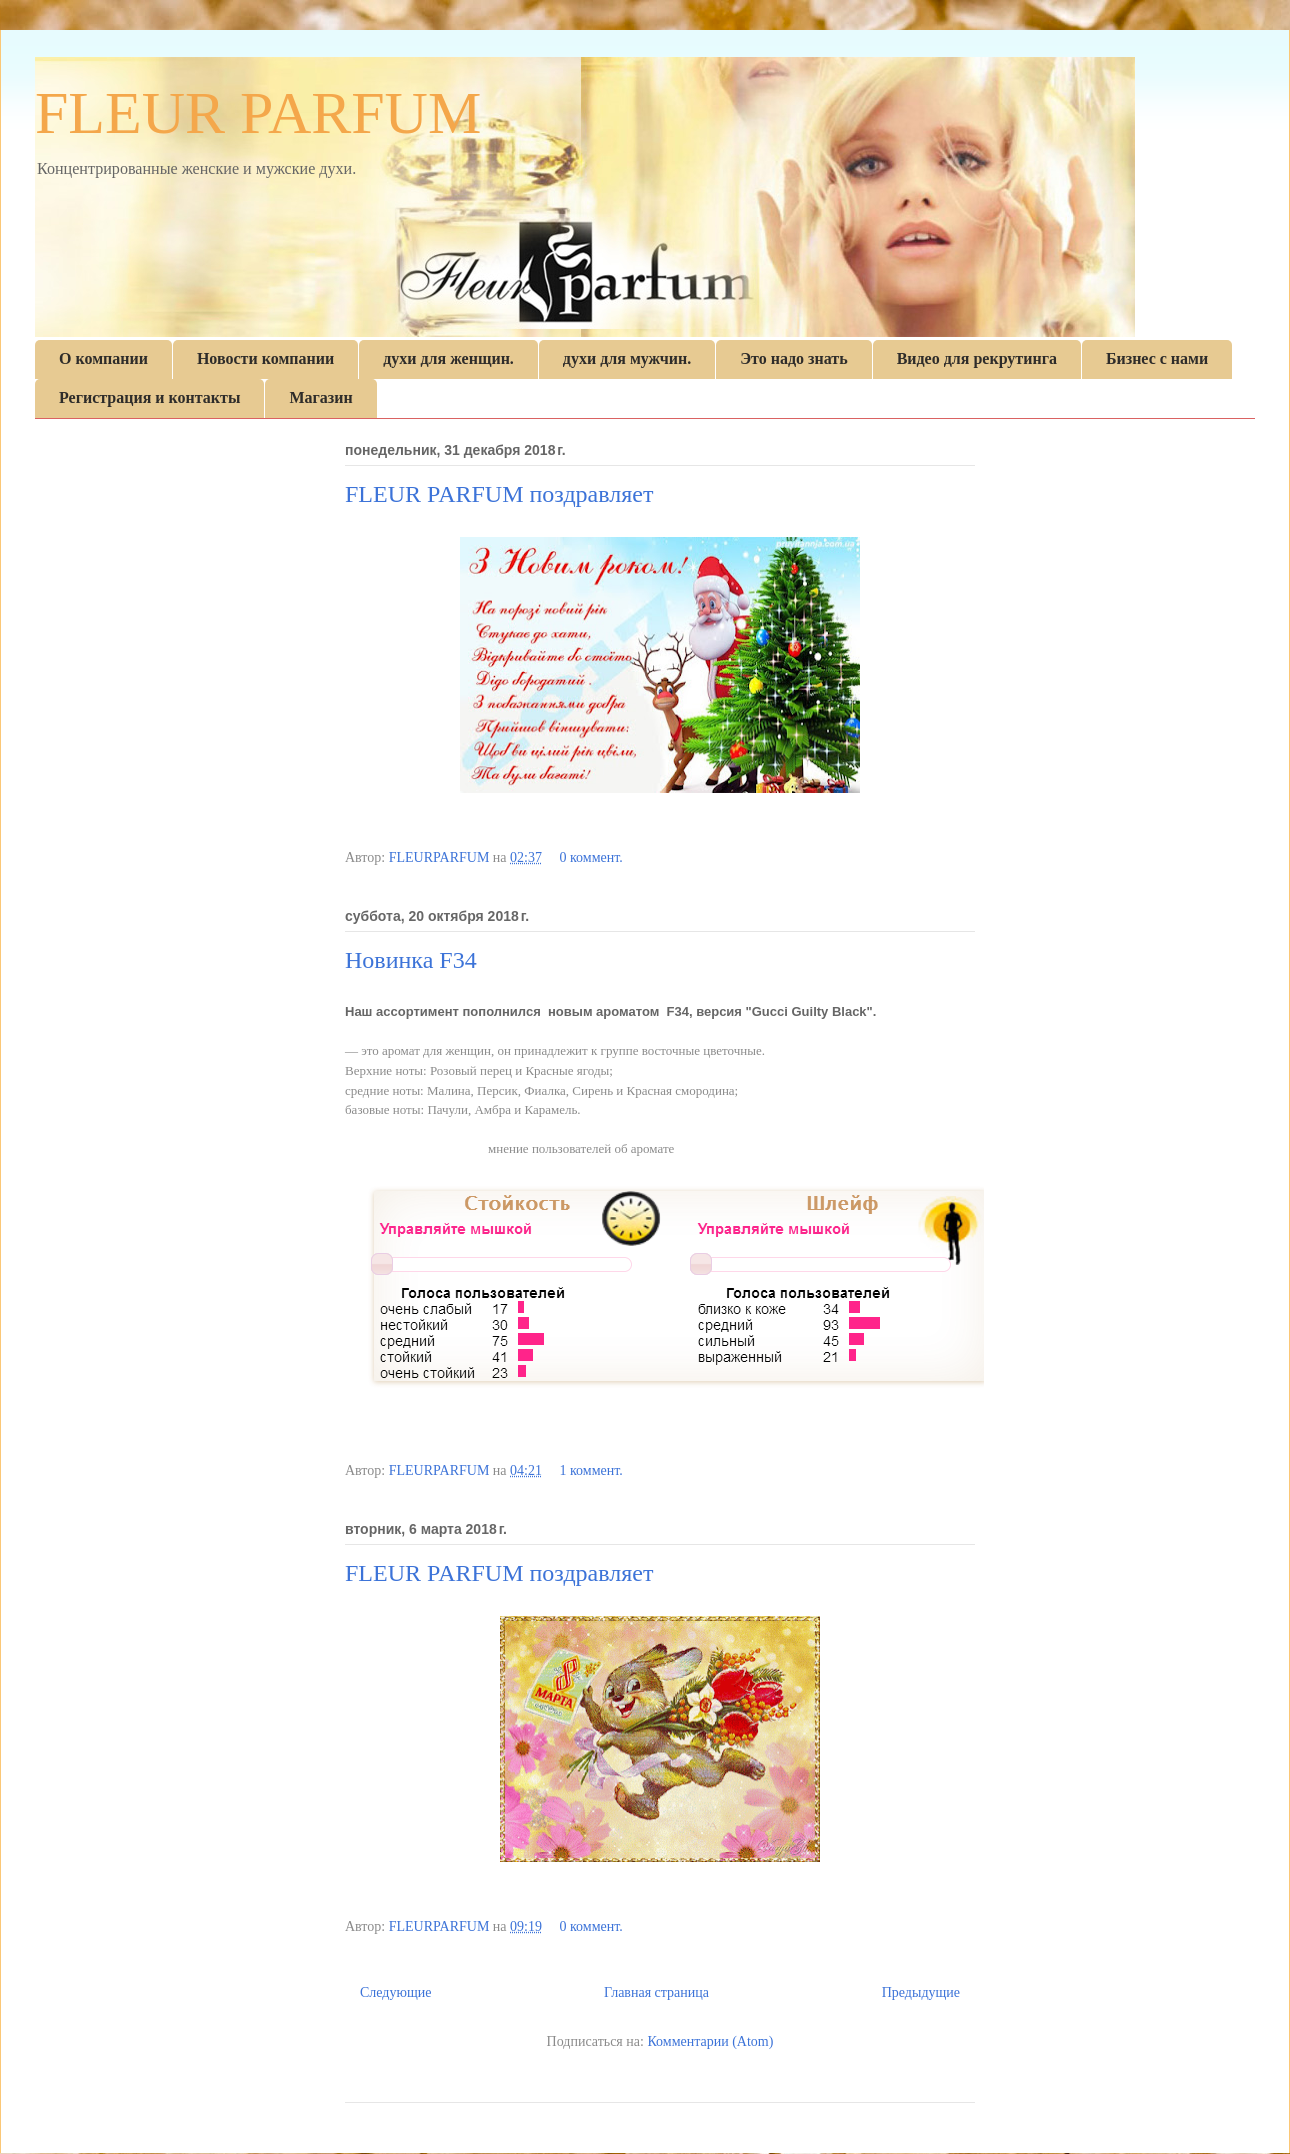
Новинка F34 (411, 960)
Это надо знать (793, 358)
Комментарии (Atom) (710, 2041)
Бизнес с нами (1157, 358)
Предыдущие (921, 1992)
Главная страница (656, 1992)
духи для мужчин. (627, 358)
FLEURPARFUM (441, 857)
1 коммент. (590, 1470)
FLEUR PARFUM (258, 113)
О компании (103, 358)
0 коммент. (590, 857)
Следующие (395, 1992)
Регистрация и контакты (149, 397)
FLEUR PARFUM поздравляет (499, 494)
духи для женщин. (448, 358)
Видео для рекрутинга (977, 358)
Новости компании (265, 358)
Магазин (320, 397)
